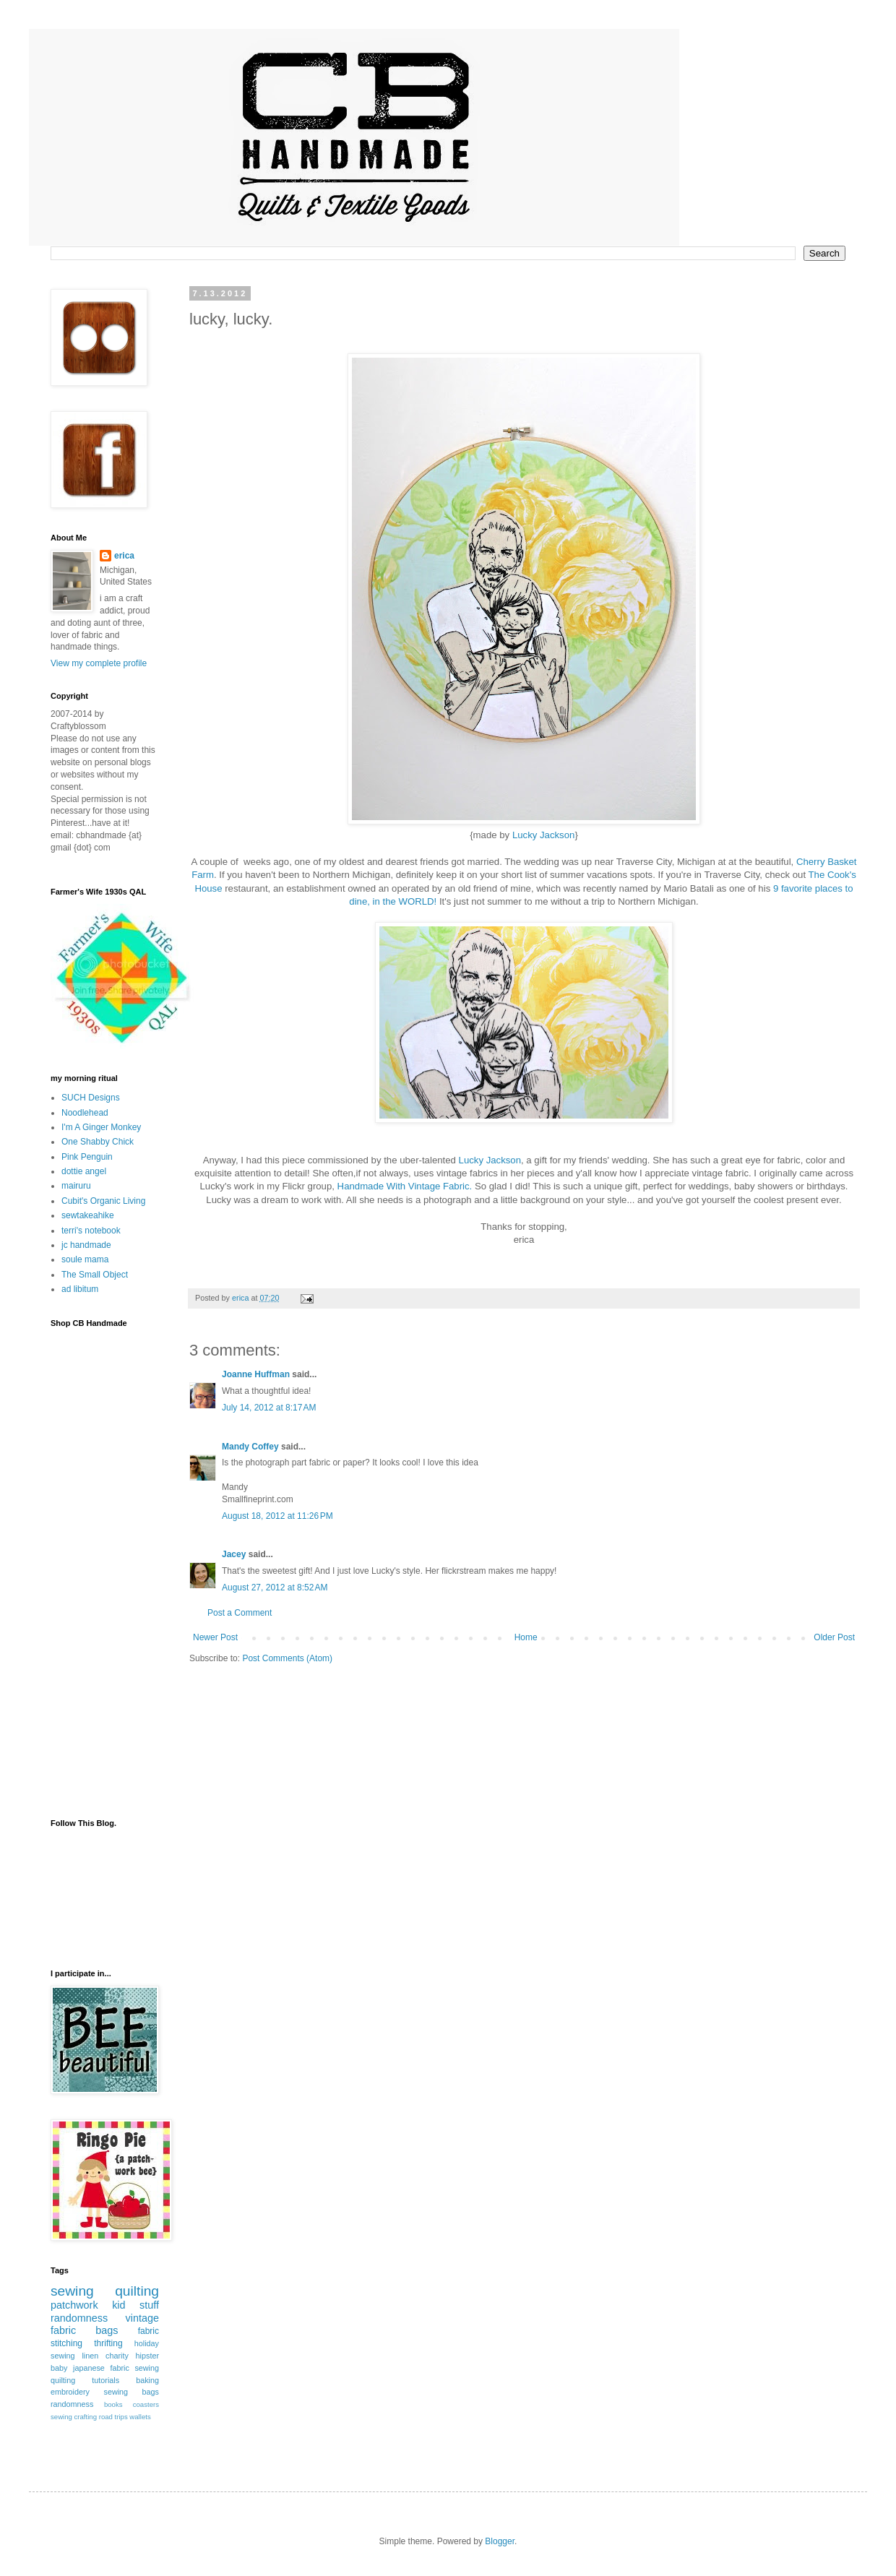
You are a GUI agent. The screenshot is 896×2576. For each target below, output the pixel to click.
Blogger (499, 2541)
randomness (79, 2318)
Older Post (834, 1637)
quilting (137, 2291)
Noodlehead (84, 1113)
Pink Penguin (87, 1157)
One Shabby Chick (97, 1142)
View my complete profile (99, 663)
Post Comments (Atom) (287, 1658)
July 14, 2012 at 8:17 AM (269, 1408)
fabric (148, 2331)
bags (106, 2330)
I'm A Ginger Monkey (101, 1127)
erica (124, 556)
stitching (66, 2343)
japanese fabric (101, 2368)
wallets (139, 2417)
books (113, 2404)
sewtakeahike (87, 1215)
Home (526, 1637)
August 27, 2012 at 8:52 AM (274, 1587)
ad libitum (79, 1289)
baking (147, 2380)
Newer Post (215, 1637)
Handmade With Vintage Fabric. (406, 1186)
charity (117, 2355)
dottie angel (83, 1171)
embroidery (70, 2391)
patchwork (74, 2305)
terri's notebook (91, 1230)
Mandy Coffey (250, 1447)
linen (90, 2355)
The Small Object (94, 1275)
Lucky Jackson (543, 835)
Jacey (234, 1554)
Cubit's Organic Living (103, 1201)
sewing (72, 2291)
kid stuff (135, 2305)
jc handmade (86, 1245)
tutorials (105, 2380)
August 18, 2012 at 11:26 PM (277, 1516)
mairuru (76, 1186)
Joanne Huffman (256, 1374)
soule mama (84, 1259)
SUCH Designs (90, 1098)
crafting (85, 2417)
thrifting (108, 2343)
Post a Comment (239, 1613)
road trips (113, 2417)
